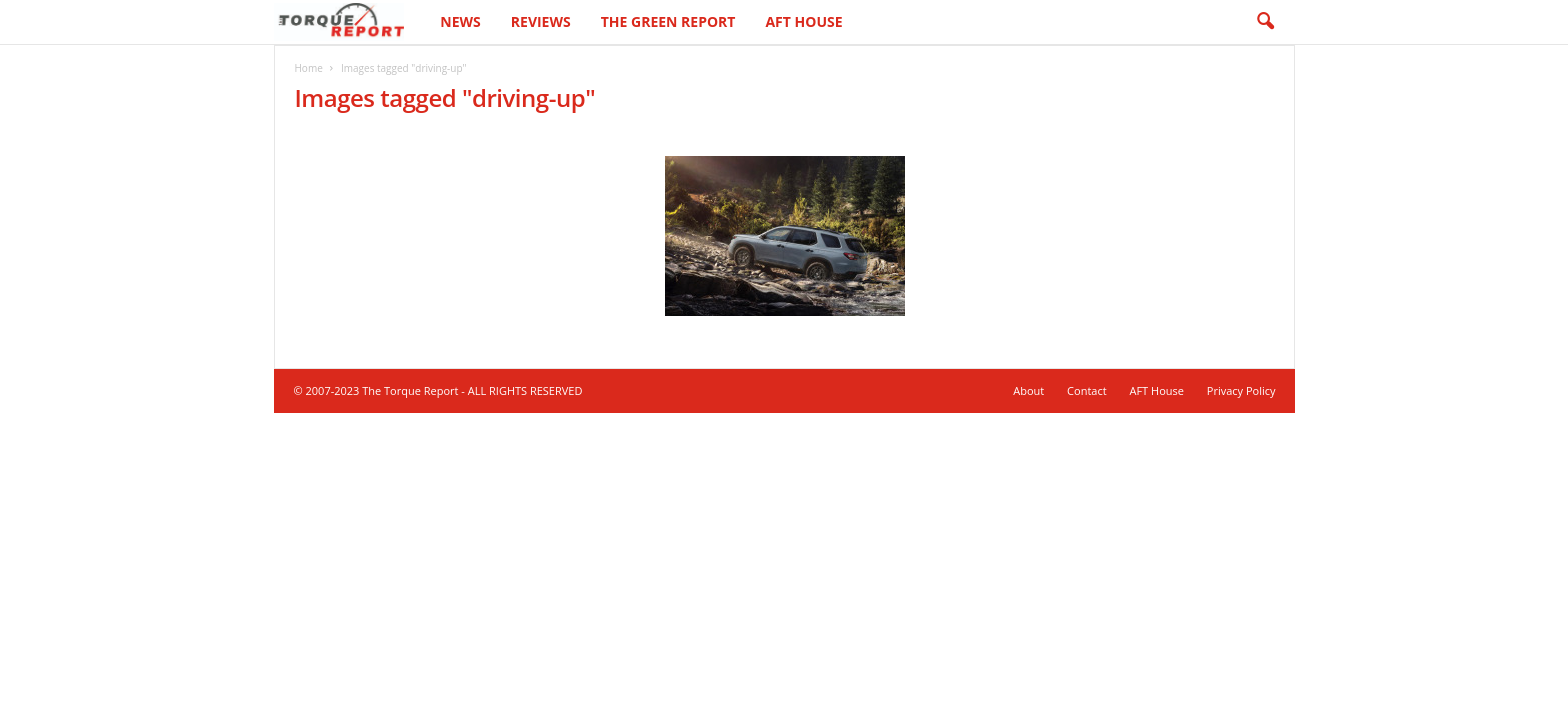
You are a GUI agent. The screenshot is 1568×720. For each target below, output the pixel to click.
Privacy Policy (1241, 390)
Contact (1087, 390)
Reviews (541, 21)
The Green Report (668, 21)
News (460, 21)
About (1028, 390)
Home (309, 68)
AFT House (803, 21)
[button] (1265, 22)
